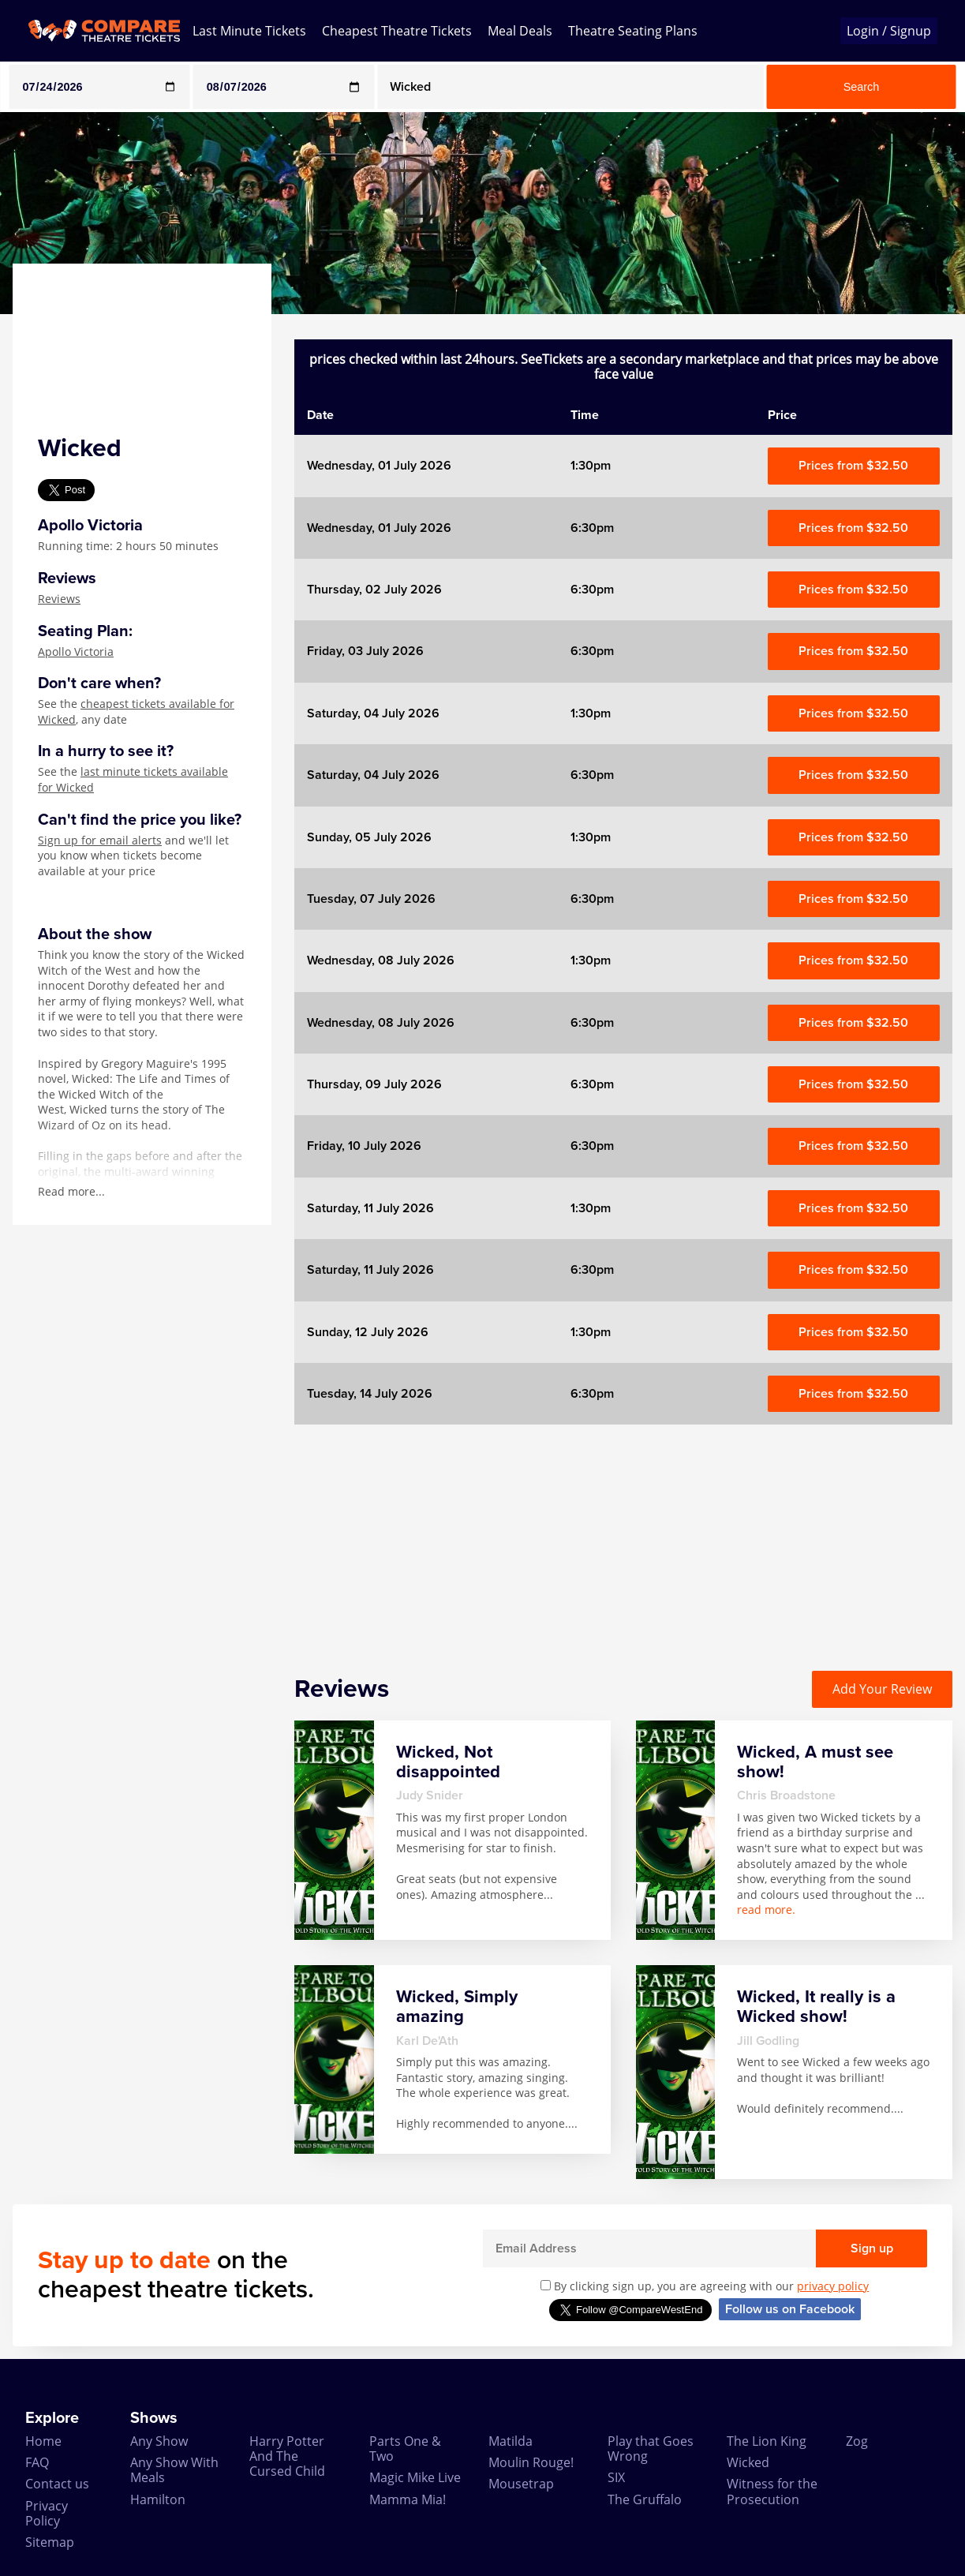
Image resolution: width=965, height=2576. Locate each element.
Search (861, 86)
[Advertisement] (623, 1535)
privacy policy (833, 2285)
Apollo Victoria (76, 651)
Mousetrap (521, 2483)
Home (43, 2441)
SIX (616, 2477)
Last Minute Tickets (249, 31)
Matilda (510, 2441)
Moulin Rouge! (531, 2462)
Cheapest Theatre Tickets (397, 31)
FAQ (37, 2462)
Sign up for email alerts (100, 840)
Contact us (57, 2483)
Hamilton (157, 2499)
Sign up (872, 2248)
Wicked (748, 2462)
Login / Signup (889, 30)
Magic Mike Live (415, 2477)
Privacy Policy (46, 2513)
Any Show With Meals (174, 2470)
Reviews (59, 598)
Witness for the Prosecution (772, 2491)
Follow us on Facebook (790, 2309)
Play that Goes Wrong (651, 2448)
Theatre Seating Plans (633, 31)
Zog (857, 2441)
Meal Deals (520, 31)
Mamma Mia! (407, 2499)
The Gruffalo (645, 2499)
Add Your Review (882, 1689)
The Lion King (766, 2441)
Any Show (159, 2441)
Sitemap (49, 2542)
